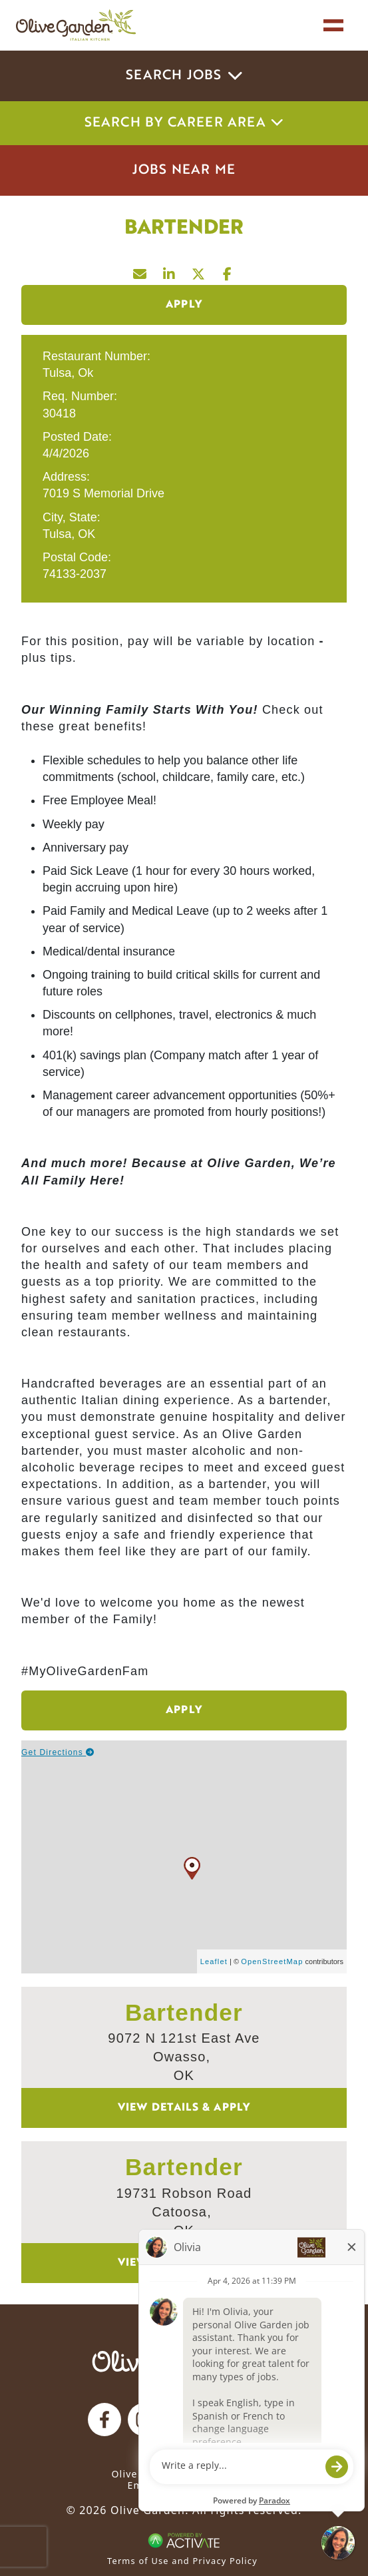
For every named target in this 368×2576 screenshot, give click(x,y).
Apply (184, 305)
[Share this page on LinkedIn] (169, 271)
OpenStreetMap (272, 1961)
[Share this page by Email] (140, 271)
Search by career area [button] (184, 123)
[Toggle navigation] (333, 25)
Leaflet (214, 1961)
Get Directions (58, 1752)
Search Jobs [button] (184, 76)
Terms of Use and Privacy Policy (182, 2561)
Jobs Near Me (184, 170)
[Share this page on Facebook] (228, 271)
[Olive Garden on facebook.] (104, 2419)
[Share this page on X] (199, 271)
